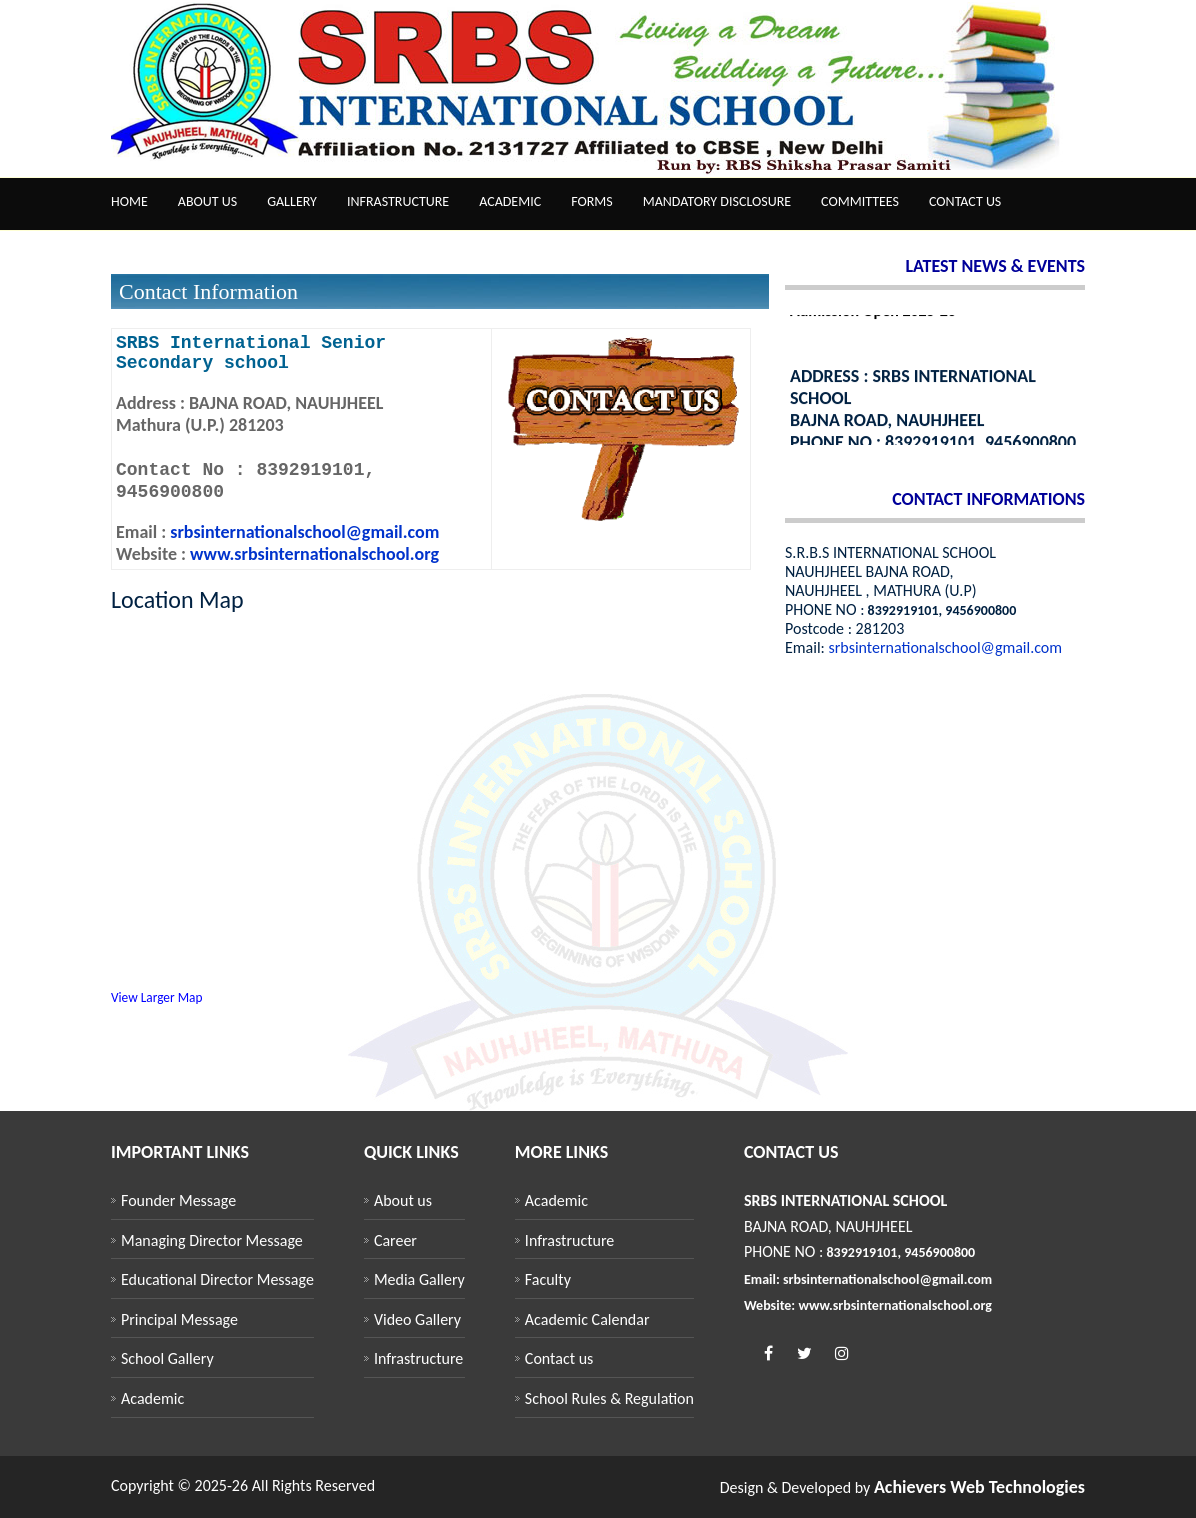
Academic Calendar (587, 1319)
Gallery (292, 201)
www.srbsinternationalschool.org (314, 554)
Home (129, 201)
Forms (592, 201)
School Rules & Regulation (609, 1398)
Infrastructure (398, 201)
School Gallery (167, 1358)
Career (395, 1240)
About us (207, 201)
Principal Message (179, 1319)
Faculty (548, 1279)
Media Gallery (419, 1279)
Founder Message (178, 1200)
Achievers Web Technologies (979, 1487)
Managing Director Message (212, 1240)
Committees (860, 201)
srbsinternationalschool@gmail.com (302, 532)
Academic (510, 201)
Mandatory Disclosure (717, 201)
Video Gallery (417, 1319)
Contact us (965, 201)
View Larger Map (156, 997)
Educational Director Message (217, 1279)
